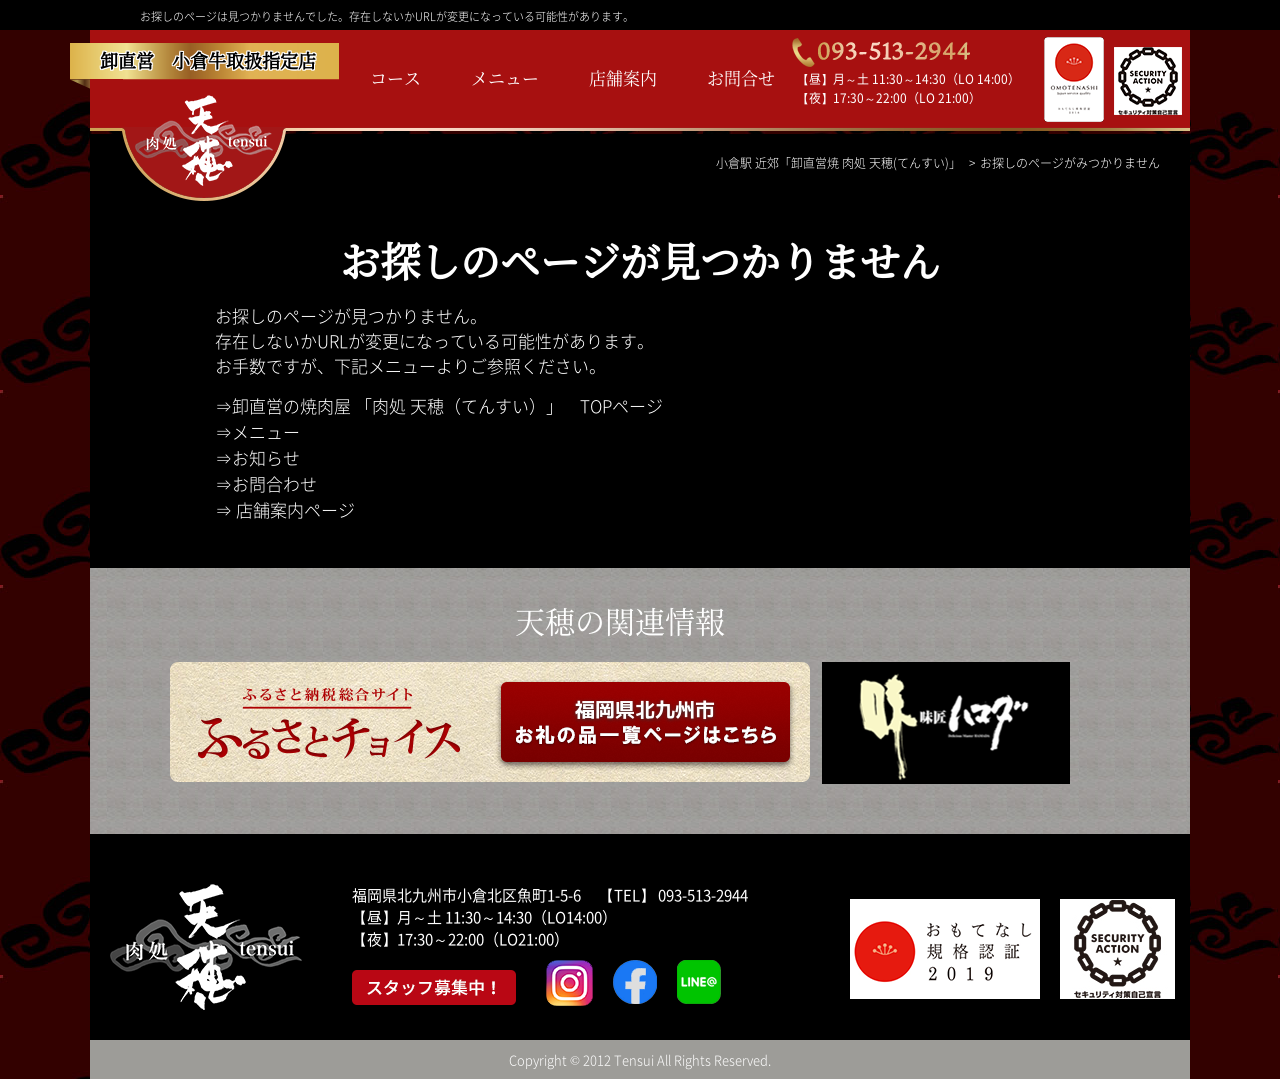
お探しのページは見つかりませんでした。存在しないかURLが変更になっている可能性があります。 (387, 16)
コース (395, 77)
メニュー (505, 77)
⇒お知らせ (257, 457)
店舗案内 (623, 77)
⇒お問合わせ (266, 483)
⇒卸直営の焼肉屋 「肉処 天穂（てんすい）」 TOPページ (439, 405)
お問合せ (741, 77)
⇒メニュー (257, 431)
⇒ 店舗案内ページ (285, 509)
